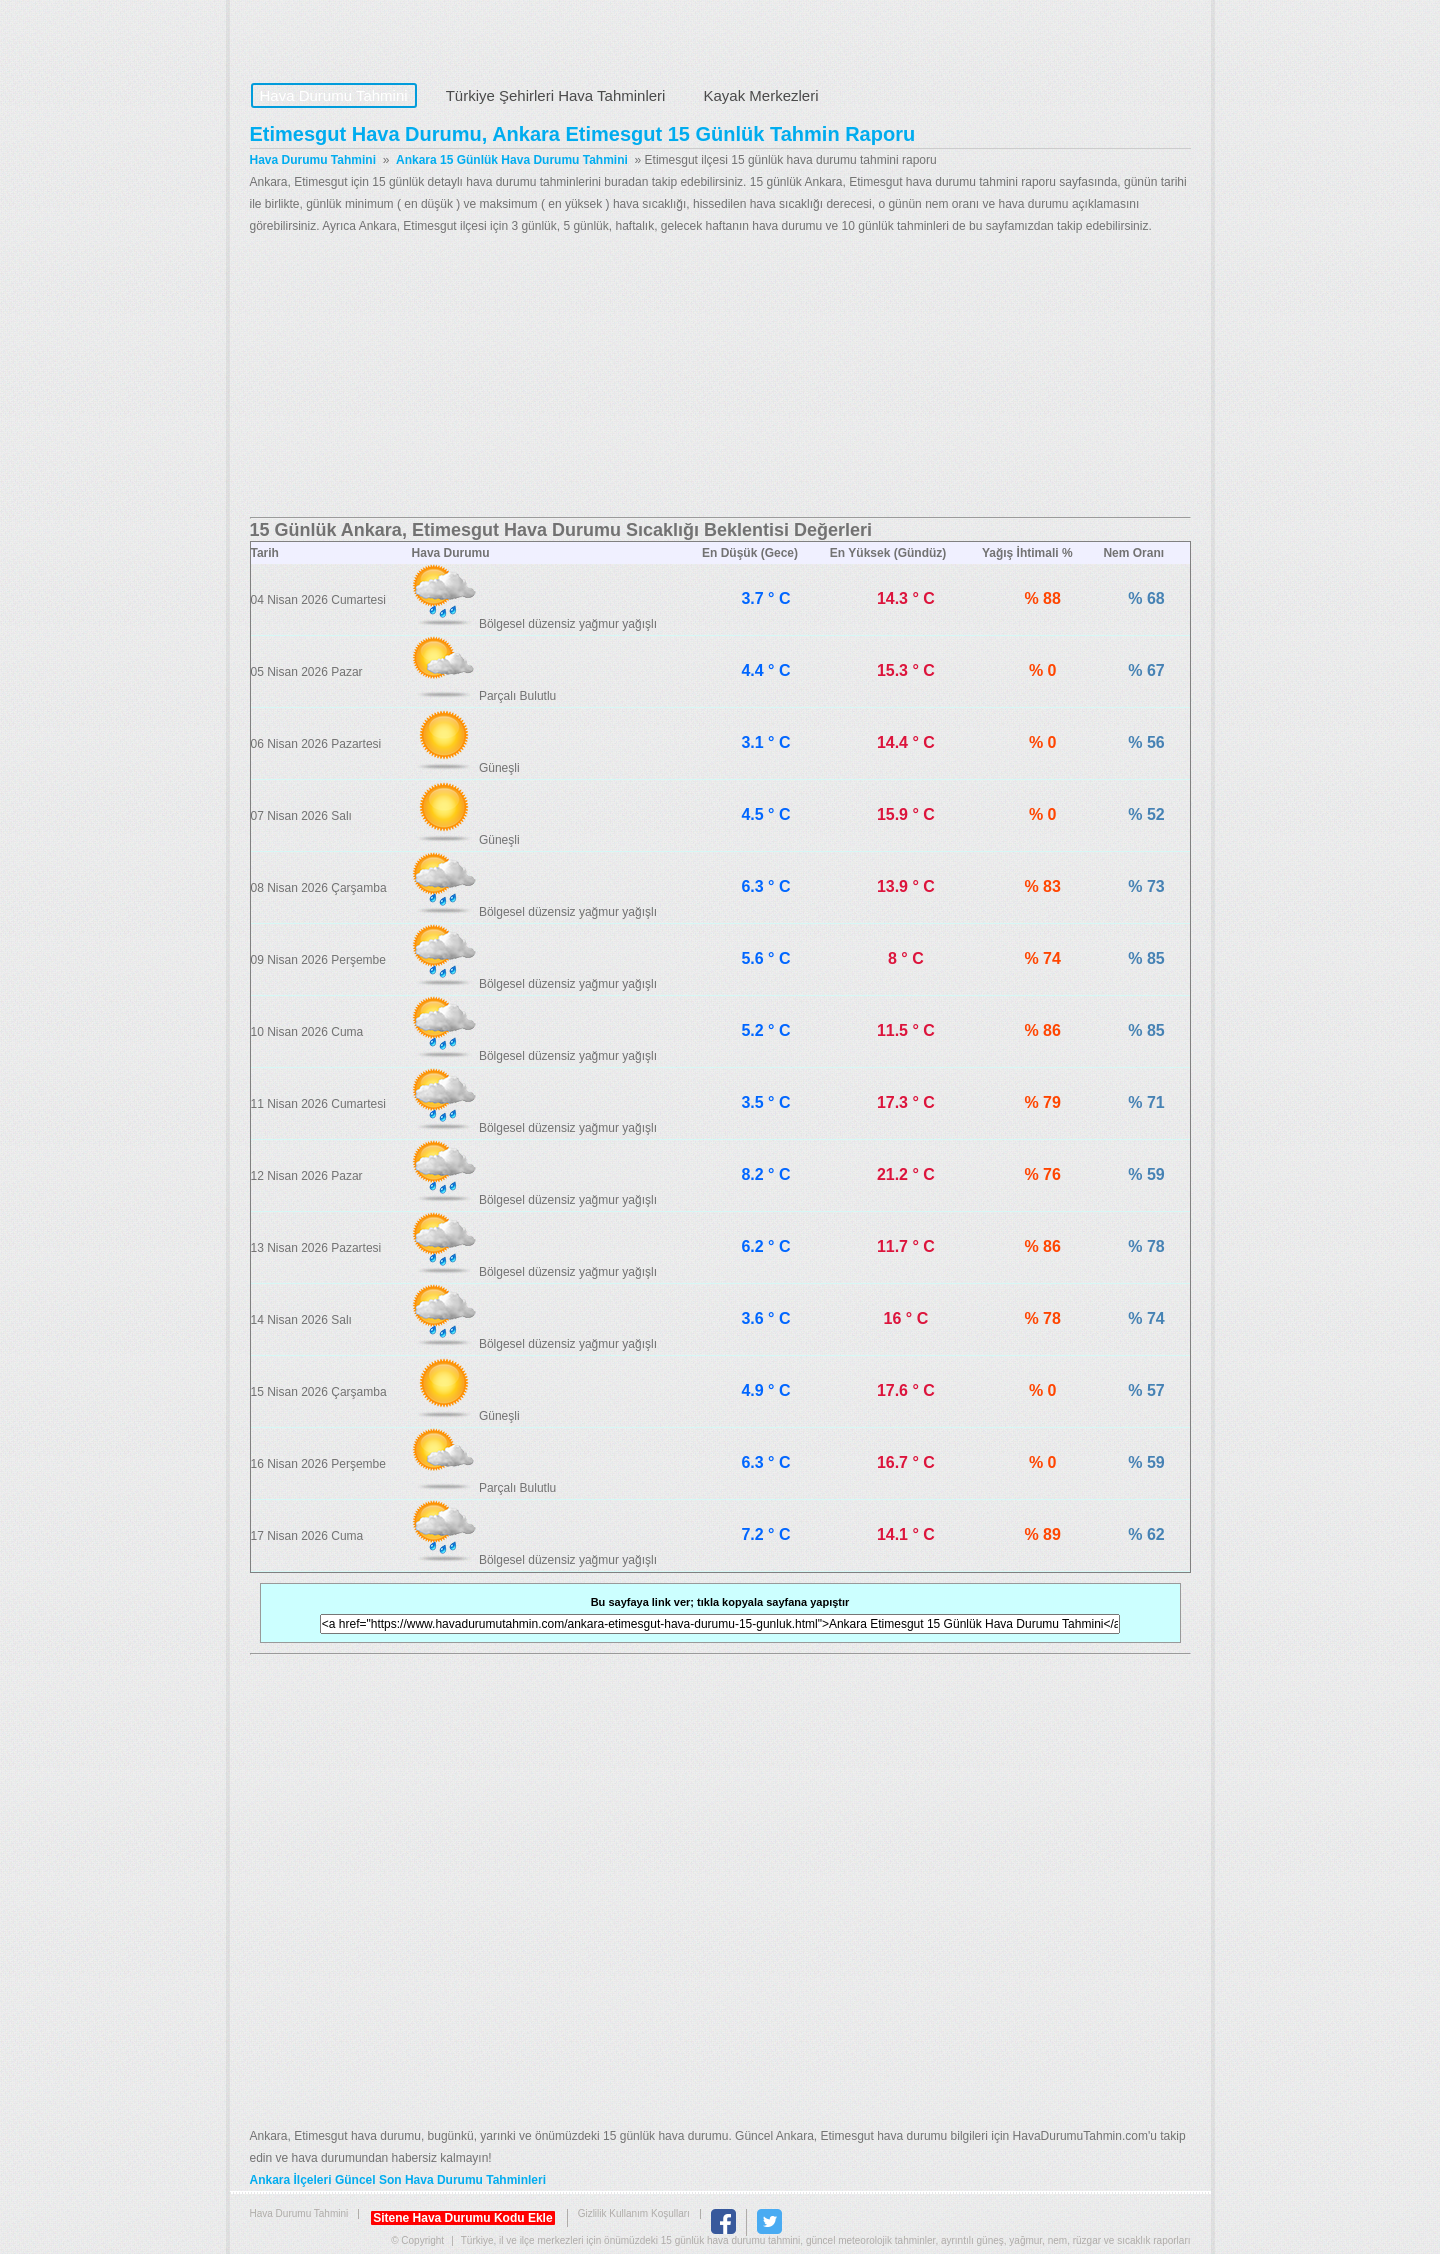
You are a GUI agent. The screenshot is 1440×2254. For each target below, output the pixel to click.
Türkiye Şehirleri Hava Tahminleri (556, 95)
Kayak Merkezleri (760, 95)
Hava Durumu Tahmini (376, 36)
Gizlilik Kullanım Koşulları (634, 2213)
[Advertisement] (720, 377)
